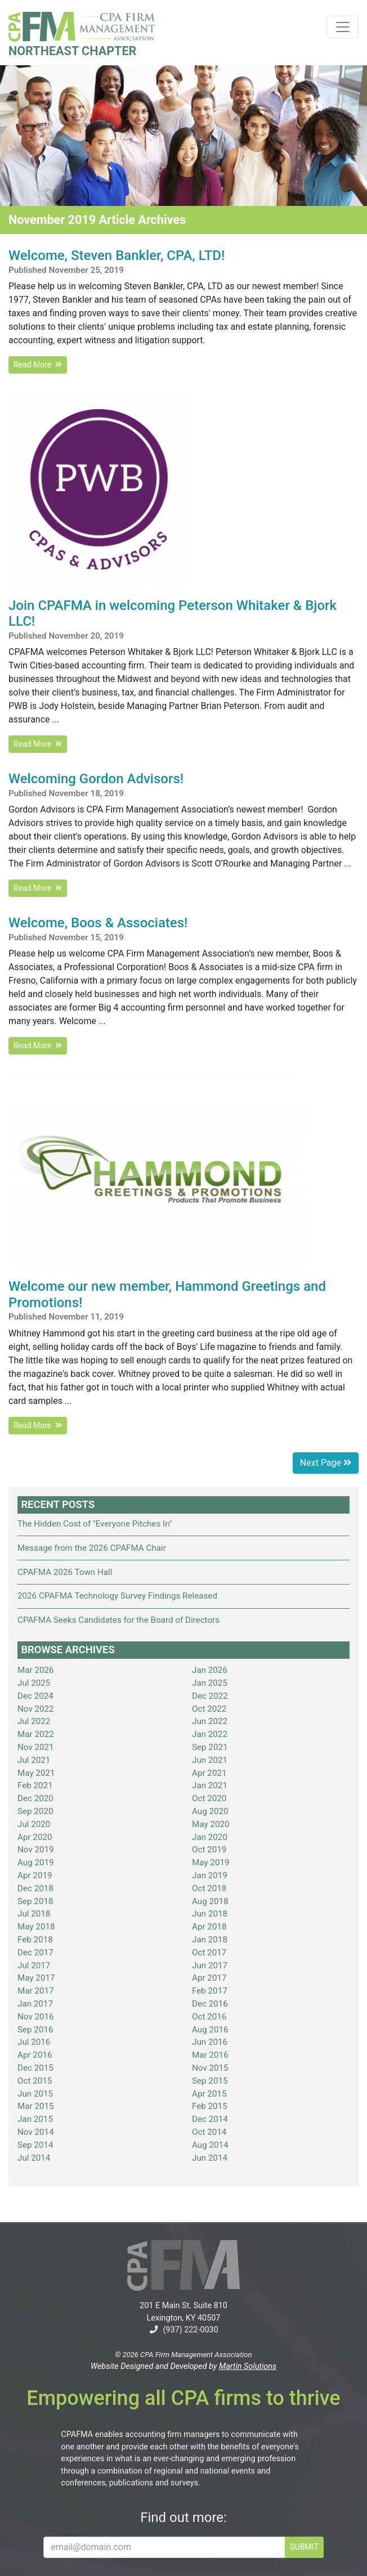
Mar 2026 (35, 1670)
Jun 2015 (35, 2094)
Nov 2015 (210, 2068)
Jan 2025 (209, 1683)
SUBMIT (304, 2546)
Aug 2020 (210, 1811)
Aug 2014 (210, 2145)
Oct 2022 (209, 1709)
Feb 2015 (209, 2106)
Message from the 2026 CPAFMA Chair (91, 1548)
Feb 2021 (35, 1785)
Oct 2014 (209, 2132)
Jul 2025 (33, 1683)
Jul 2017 (33, 1965)
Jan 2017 (35, 2004)
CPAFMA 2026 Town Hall (64, 1572)
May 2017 (36, 1978)
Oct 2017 (209, 1952)
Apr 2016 (34, 2055)
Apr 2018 (209, 1927)
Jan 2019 (209, 1875)
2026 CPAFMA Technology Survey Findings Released (117, 1596)
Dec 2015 (35, 2068)
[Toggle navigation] (343, 27)
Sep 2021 (210, 1747)
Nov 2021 (35, 1747)
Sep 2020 (35, 1811)
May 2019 (211, 1862)
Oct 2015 (34, 2081)
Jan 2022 (209, 1734)
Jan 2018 (209, 1940)
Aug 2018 (210, 1901)
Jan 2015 (35, 2119)
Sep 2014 (35, 2145)
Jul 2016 (33, 2042)
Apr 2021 (209, 1773)
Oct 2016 (209, 2017)
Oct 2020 (209, 1798)
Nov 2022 (35, 1709)
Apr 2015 (209, 2094)
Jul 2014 (33, 2158)
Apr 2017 (209, 1978)
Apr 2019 (34, 1875)
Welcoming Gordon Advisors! (96, 779)
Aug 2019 (35, 1862)
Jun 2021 (209, 1760)
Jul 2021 (33, 1760)
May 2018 (36, 1927)
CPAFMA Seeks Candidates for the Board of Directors (118, 1620)
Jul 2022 (33, 1721)
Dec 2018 (35, 1888)
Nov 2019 (35, 1850)
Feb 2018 (35, 1940)
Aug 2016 (210, 2030)
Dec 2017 (35, 1952)
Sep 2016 (35, 2030)
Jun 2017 (209, 1965)
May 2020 (211, 1824)
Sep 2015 (210, 2081)
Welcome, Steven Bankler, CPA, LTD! (116, 255)
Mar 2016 (210, 2055)
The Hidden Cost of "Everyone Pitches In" (94, 1524)
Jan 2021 (209, 1785)
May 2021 (36, 1773)
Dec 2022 (210, 1696)
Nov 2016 (35, 2017)
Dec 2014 (210, 2119)
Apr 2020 (34, 1837)
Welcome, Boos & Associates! (97, 923)
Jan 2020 (209, 1837)
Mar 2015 (35, 2106)
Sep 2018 (35, 1901)
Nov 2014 (35, 2132)
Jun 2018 (209, 1914)
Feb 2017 (209, 1991)
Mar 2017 (35, 1991)
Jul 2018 (33, 1914)
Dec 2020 (35, 1798)
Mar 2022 (35, 1734)
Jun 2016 (209, 2042)
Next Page (325, 1462)
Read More (38, 364)
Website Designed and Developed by (183, 2366)
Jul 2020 (33, 1824)
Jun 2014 (209, 2158)
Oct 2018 (209, 1888)
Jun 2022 (209, 1721)
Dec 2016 (210, 2004)
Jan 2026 (209, 1670)
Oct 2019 (209, 1850)
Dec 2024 (35, 1696)
